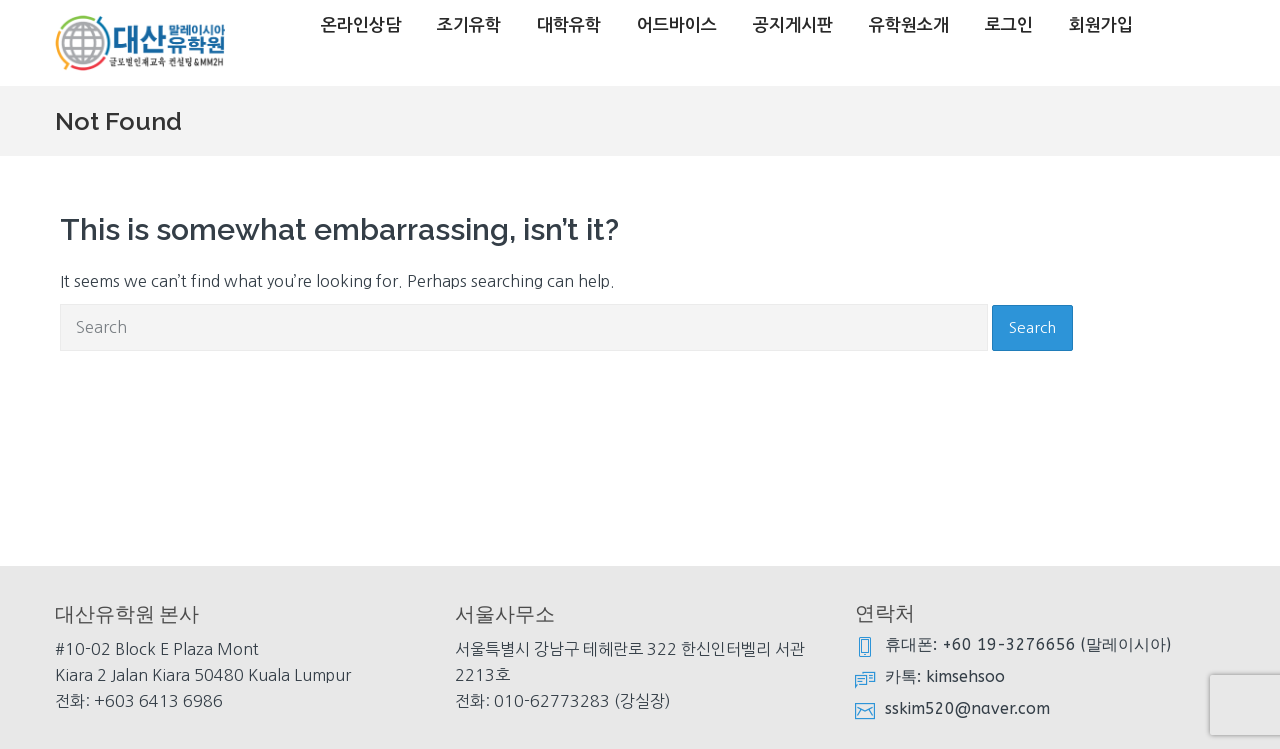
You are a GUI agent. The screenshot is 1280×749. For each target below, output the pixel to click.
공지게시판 (793, 25)
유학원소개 (909, 25)
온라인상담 (361, 25)
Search (1032, 327)
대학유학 (569, 25)
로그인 (1009, 25)
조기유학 (469, 25)
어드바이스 (677, 25)
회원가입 (1101, 25)
